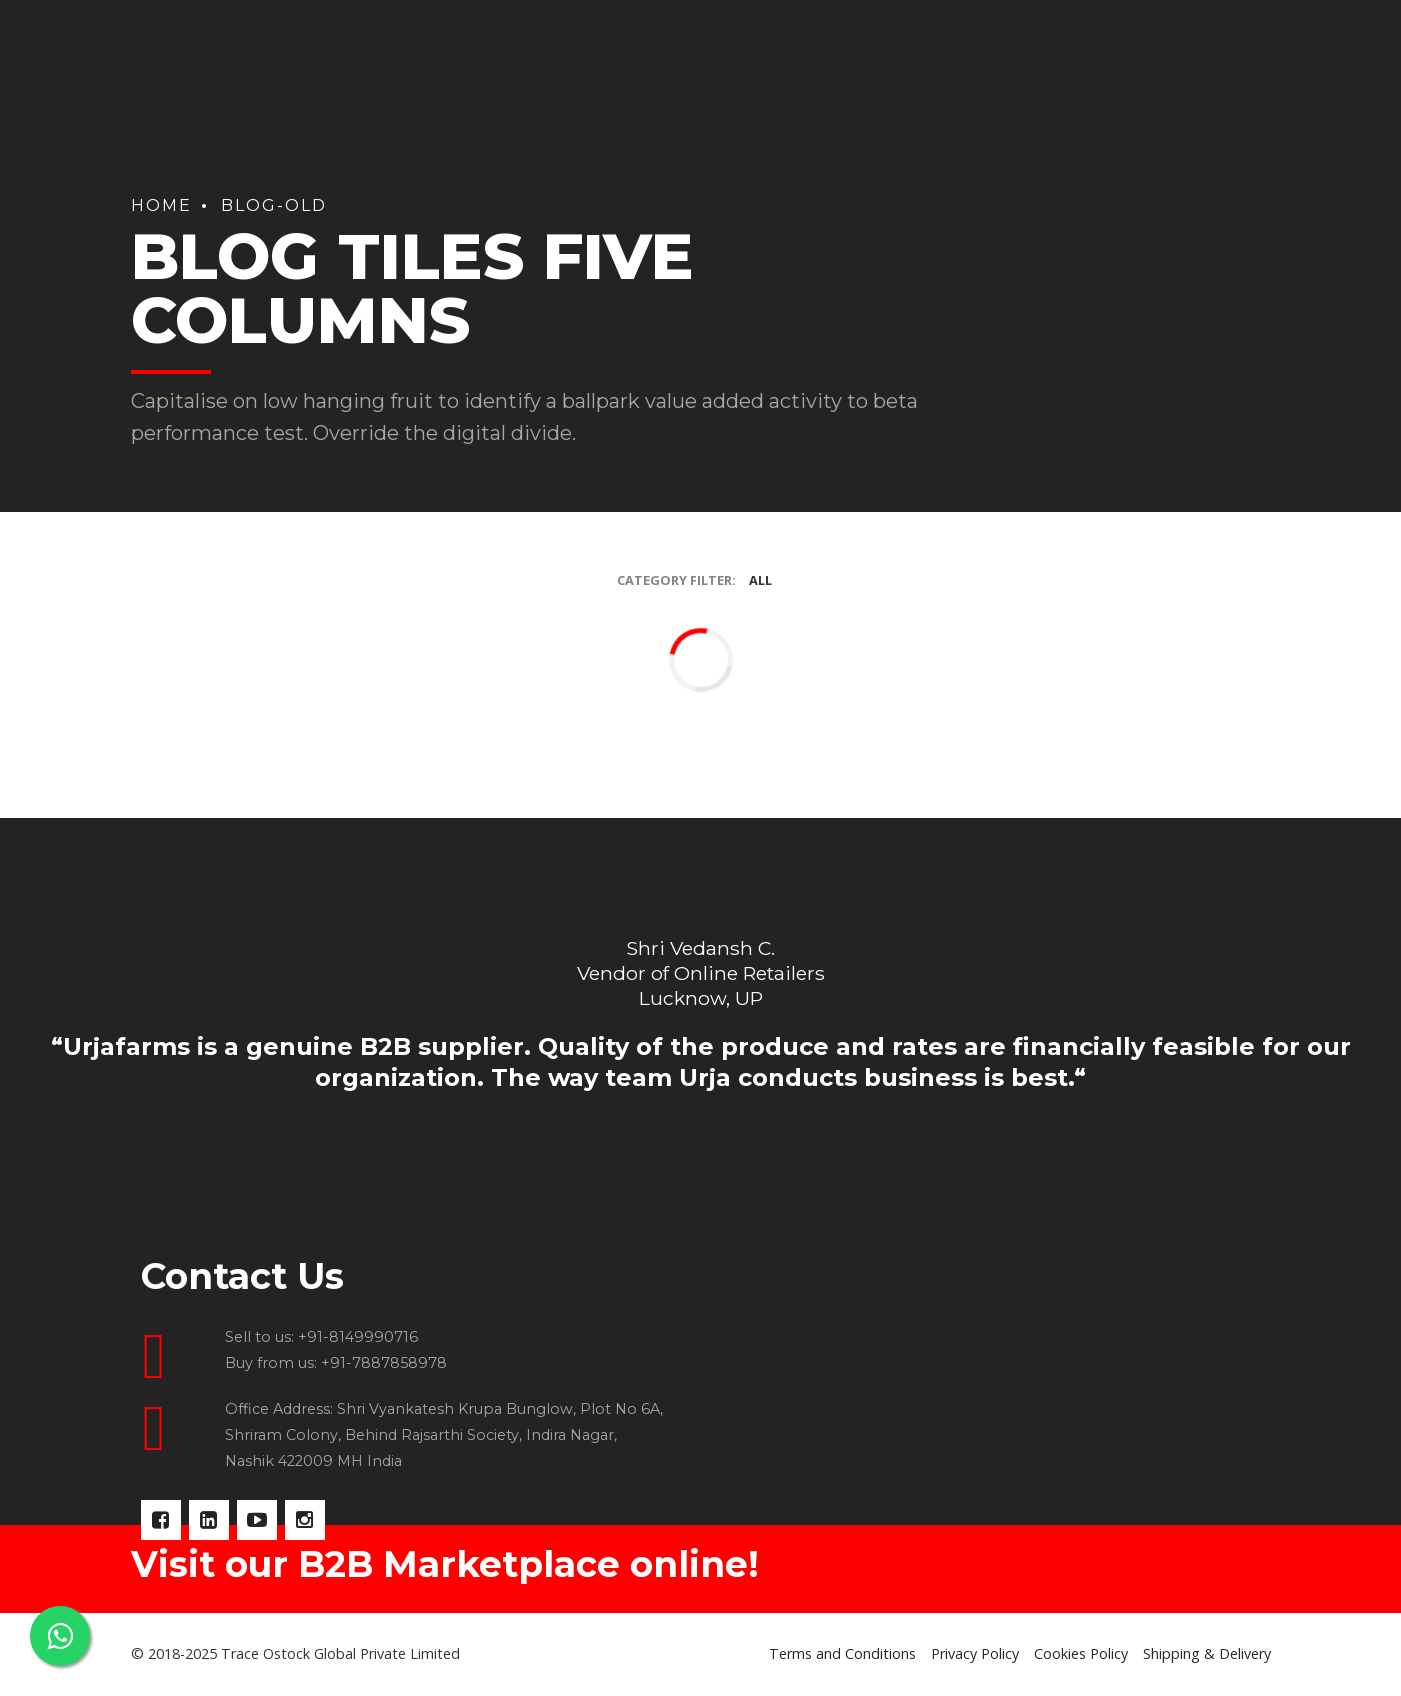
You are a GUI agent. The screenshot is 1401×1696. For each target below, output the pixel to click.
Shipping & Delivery (1207, 1653)
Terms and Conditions (842, 1653)
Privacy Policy (975, 1653)
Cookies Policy (1081, 1653)
